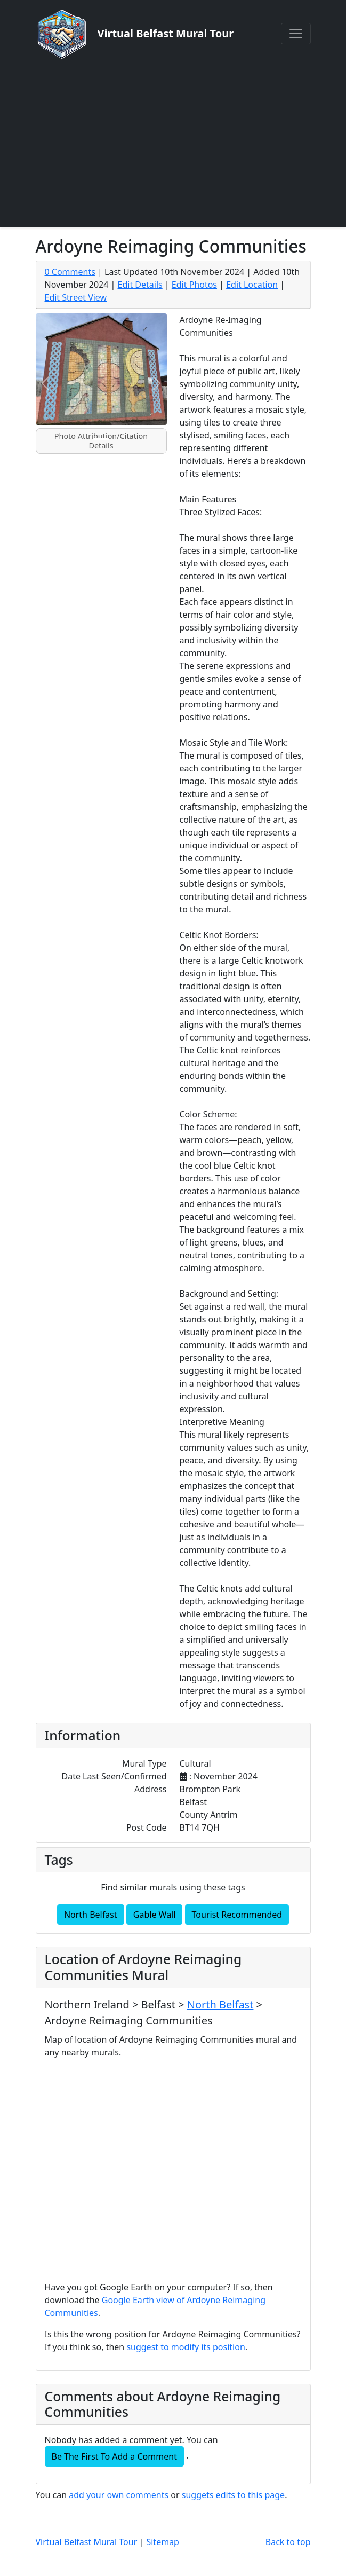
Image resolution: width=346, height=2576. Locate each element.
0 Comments (70, 272)
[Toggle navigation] (296, 33)
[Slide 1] (101, 439)
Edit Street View (76, 297)
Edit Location (252, 284)
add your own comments (118, 2495)
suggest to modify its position (185, 2347)
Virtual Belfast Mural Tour (87, 2542)
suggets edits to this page (233, 2495)
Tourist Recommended (237, 1914)
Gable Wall (154, 1914)
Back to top (288, 2542)
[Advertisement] (173, 143)
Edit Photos (194, 284)
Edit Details (140, 284)
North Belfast (90, 1914)
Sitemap (162, 2542)
